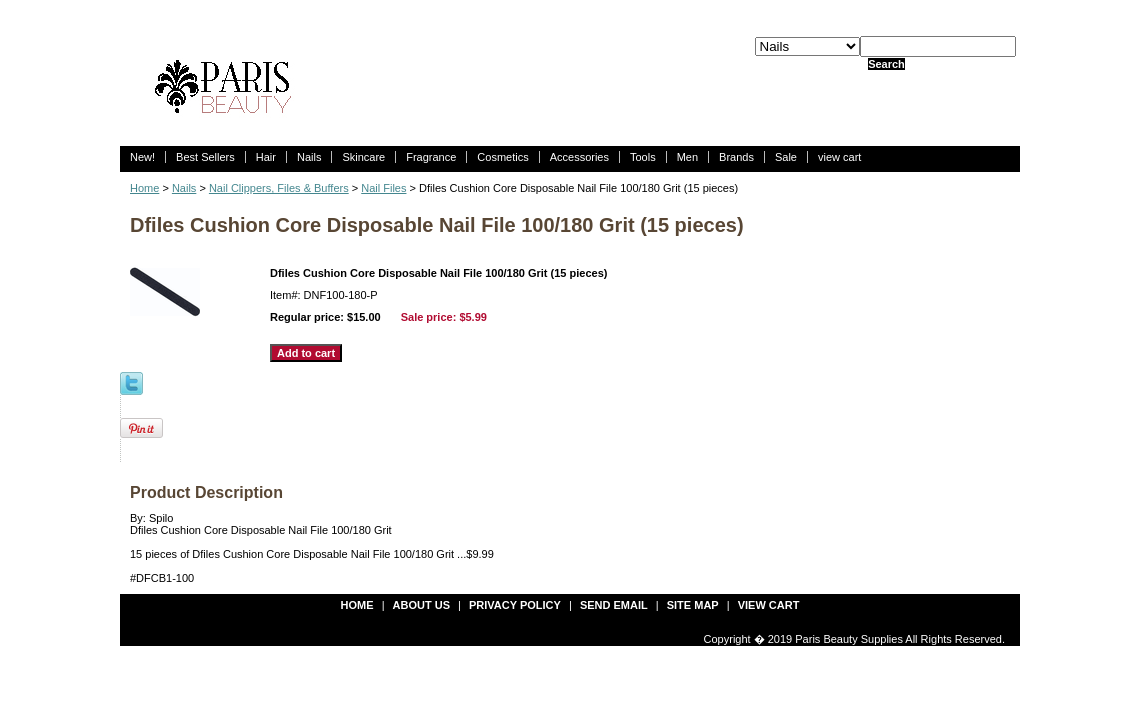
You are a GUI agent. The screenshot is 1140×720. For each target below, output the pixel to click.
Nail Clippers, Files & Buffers (279, 188)
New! (142, 157)
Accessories (579, 157)
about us (421, 605)
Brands (736, 157)
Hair (266, 157)
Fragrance (431, 157)
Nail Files (383, 188)
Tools (643, 157)
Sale (786, 157)
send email (614, 605)
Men (687, 157)
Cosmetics (502, 157)
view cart (839, 157)
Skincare (363, 157)
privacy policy (515, 605)
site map (693, 605)
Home (144, 188)
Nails (309, 157)
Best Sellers (205, 157)
